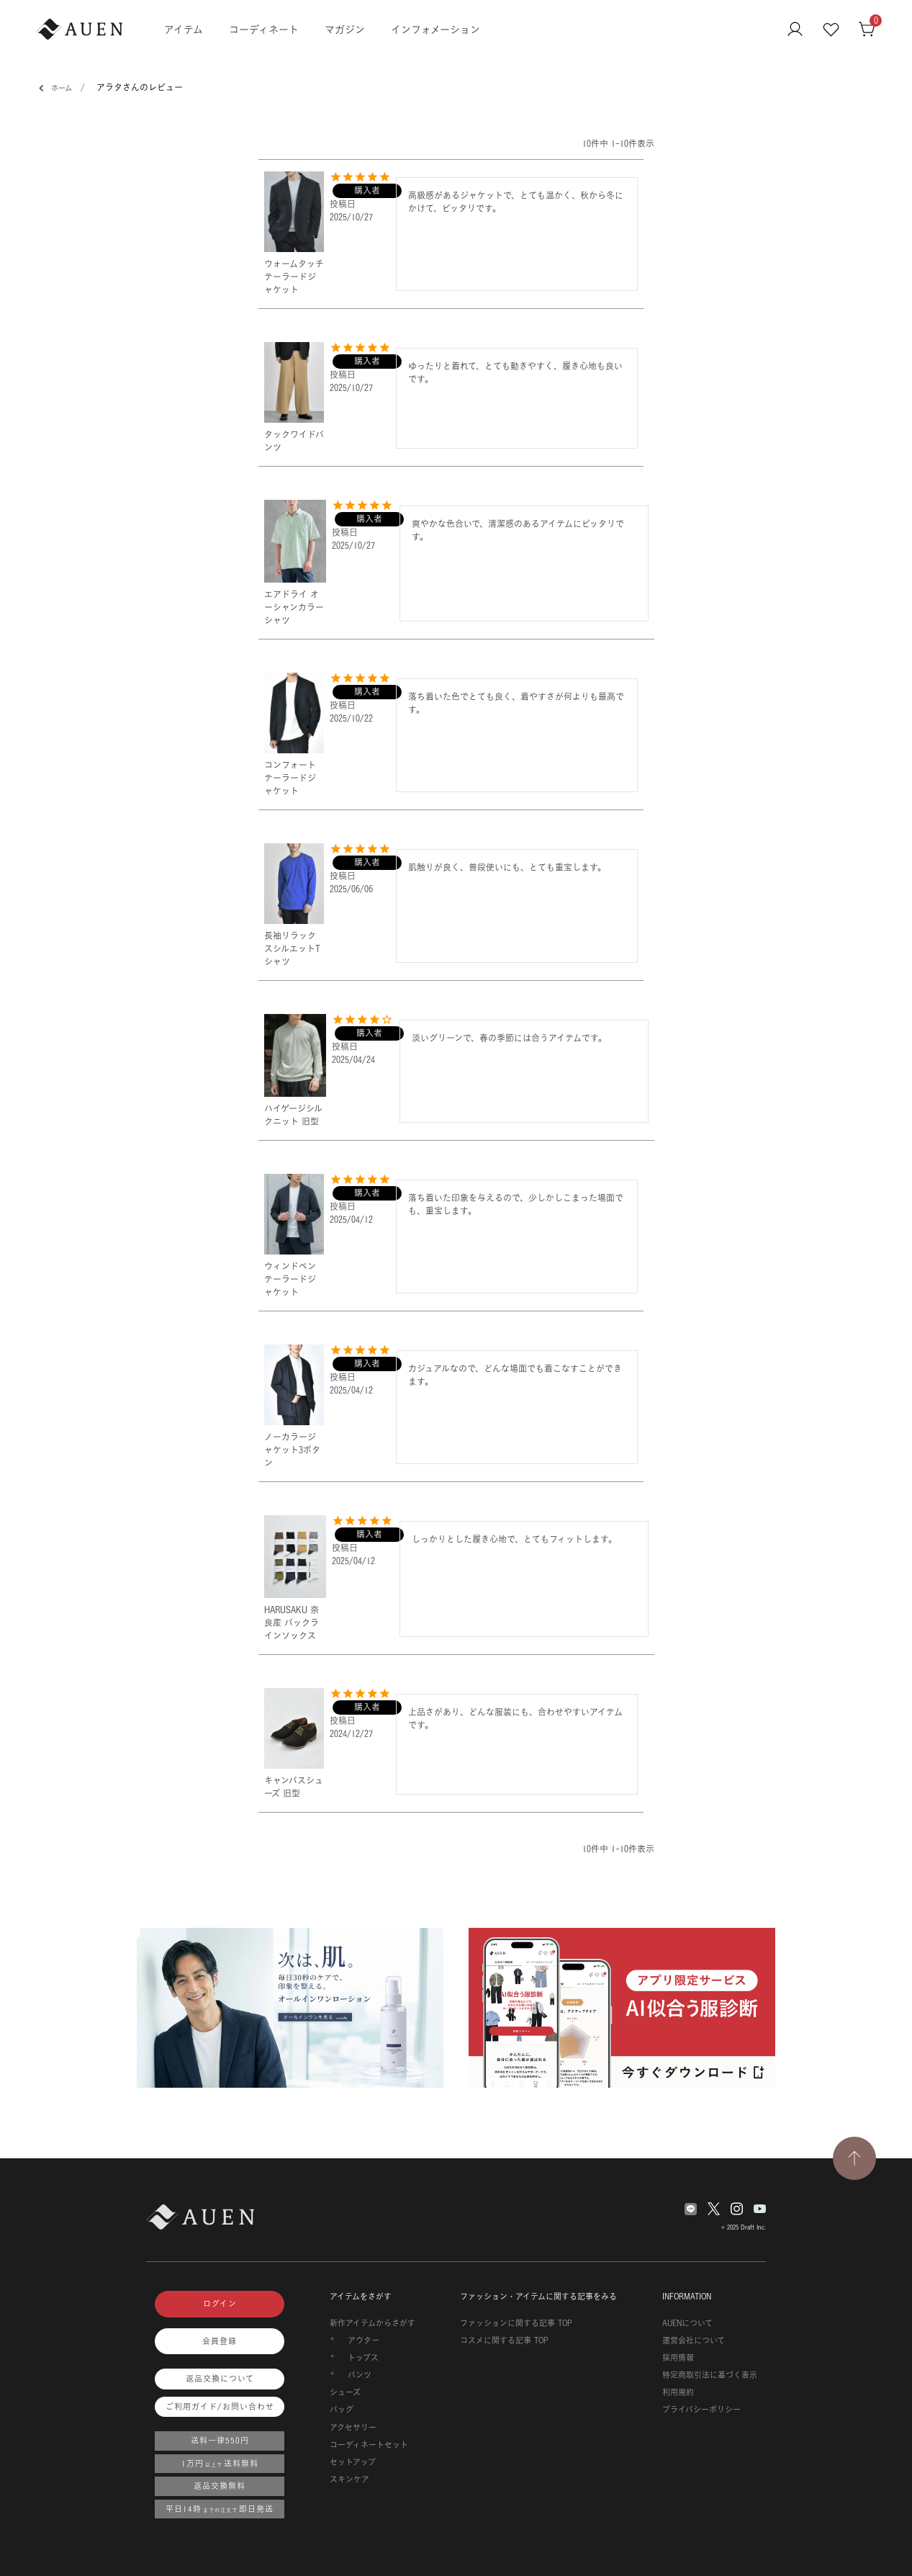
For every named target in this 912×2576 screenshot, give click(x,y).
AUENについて (687, 2323)
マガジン (345, 29)
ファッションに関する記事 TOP (516, 2323)
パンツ (359, 2375)
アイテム (183, 29)
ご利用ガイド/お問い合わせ (220, 2407)
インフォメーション (435, 29)
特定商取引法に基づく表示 (709, 2375)
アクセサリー (353, 2428)
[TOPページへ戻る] (854, 2158)
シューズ (345, 2392)
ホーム (56, 88)
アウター (363, 2340)
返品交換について (220, 2379)
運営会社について (693, 2340)
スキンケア (349, 2479)
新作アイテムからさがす (372, 2323)
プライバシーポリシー (701, 2410)
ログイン (220, 2304)
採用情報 (678, 2358)
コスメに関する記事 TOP (504, 2340)
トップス (363, 2358)
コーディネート (264, 29)
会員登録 (219, 2341)
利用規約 (678, 2392)
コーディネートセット (369, 2445)
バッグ (341, 2410)
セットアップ (353, 2462)
